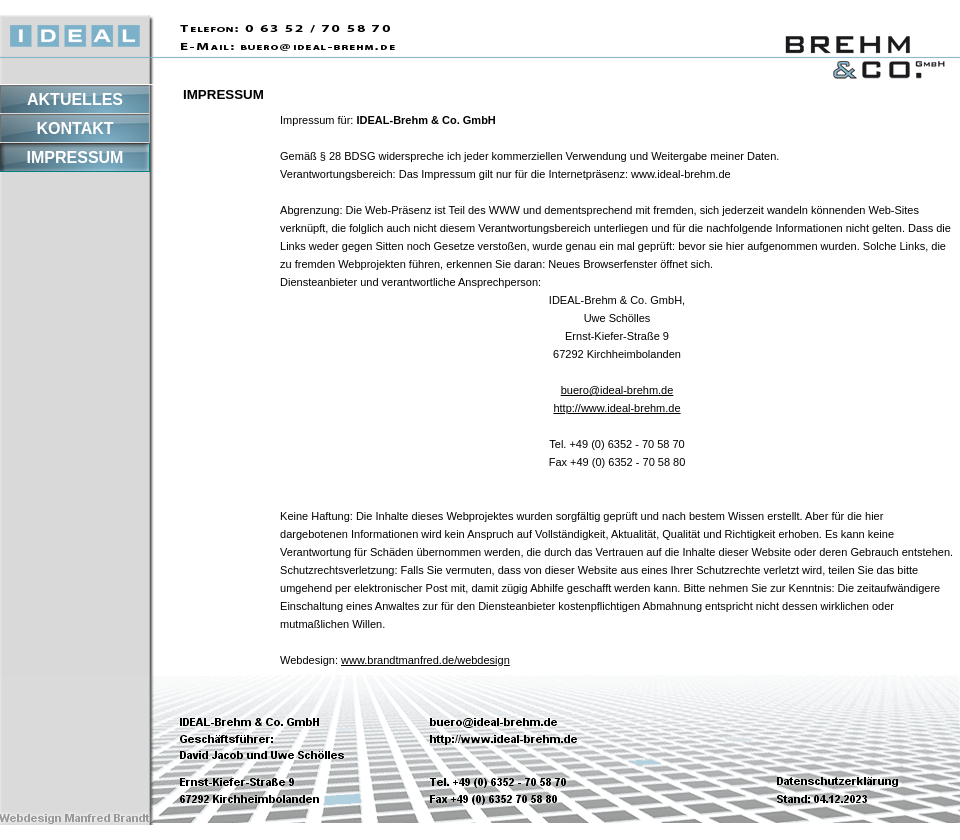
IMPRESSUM (75, 157)
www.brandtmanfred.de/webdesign (425, 660)
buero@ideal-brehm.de (617, 390)
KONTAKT (74, 128)
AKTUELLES (75, 99)
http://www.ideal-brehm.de (616, 408)
